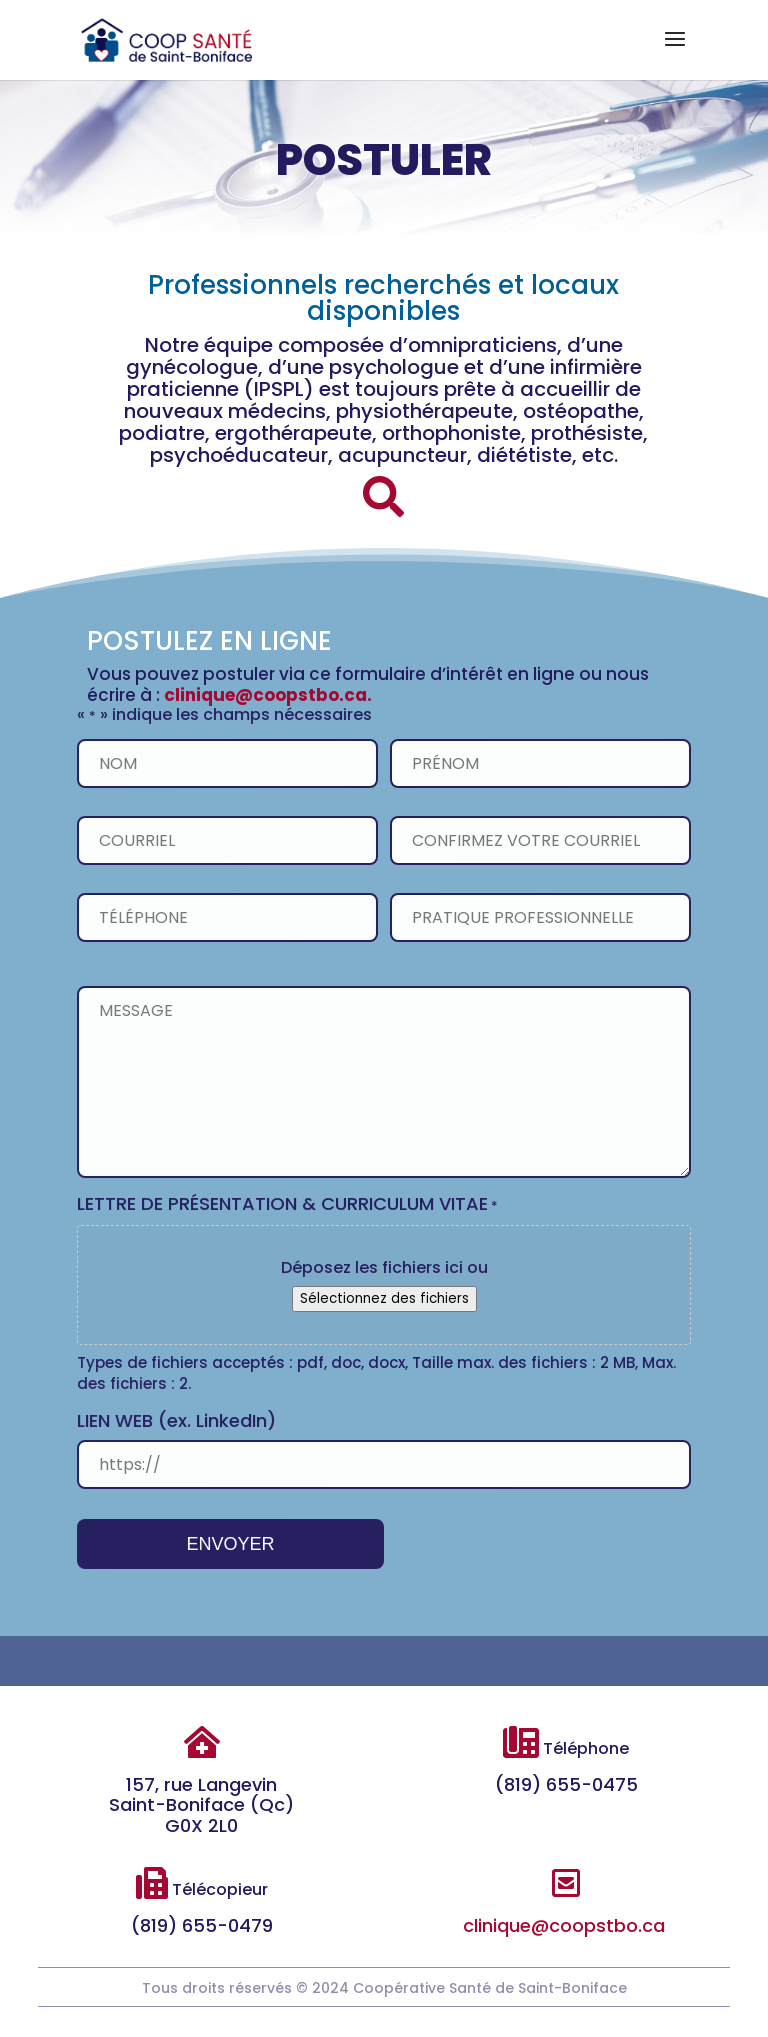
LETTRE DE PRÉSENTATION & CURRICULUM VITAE (289, 1205)
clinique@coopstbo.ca (564, 1925)
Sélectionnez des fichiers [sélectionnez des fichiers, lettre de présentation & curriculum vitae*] (383, 1299)
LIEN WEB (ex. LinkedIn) (179, 1420)
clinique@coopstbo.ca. (268, 695)
